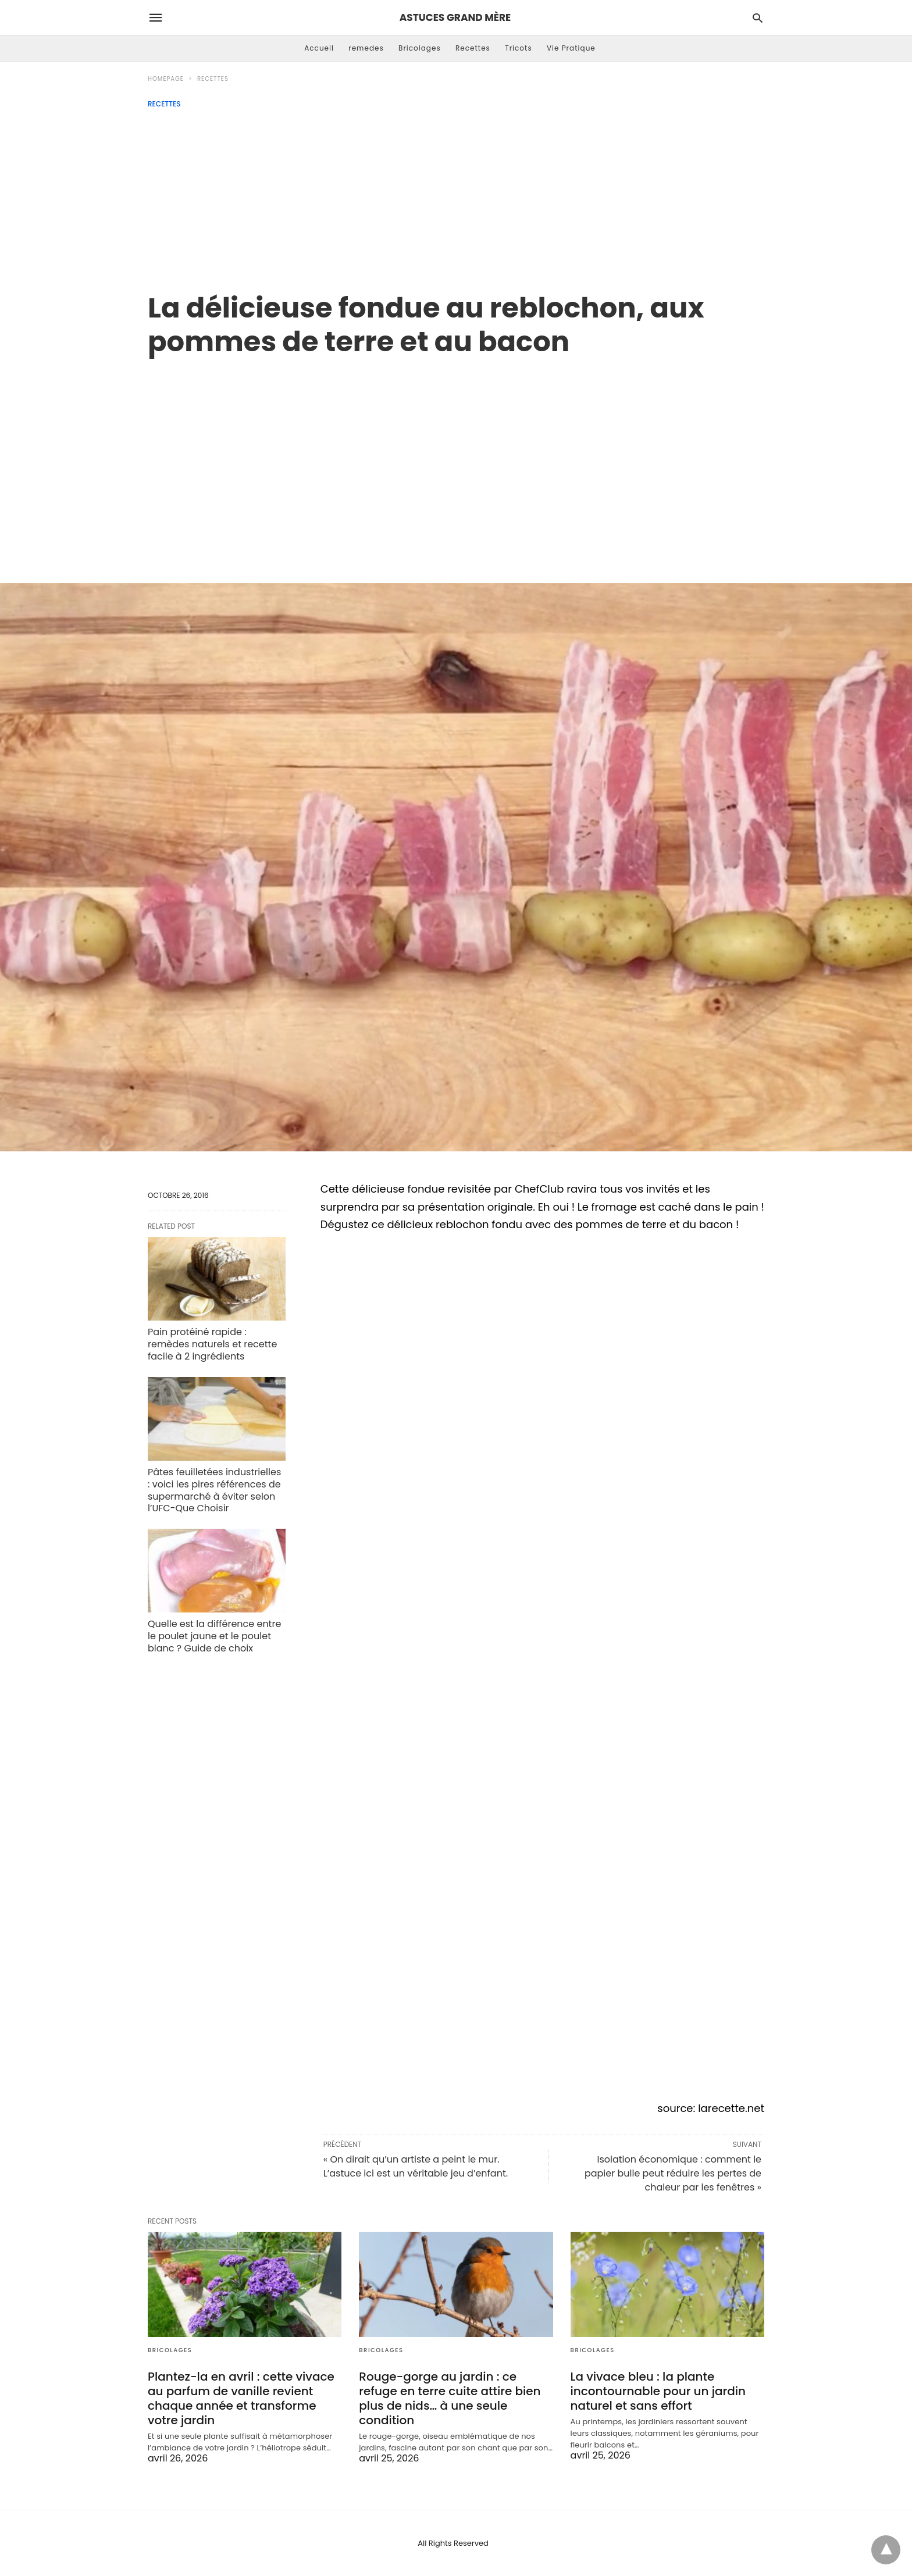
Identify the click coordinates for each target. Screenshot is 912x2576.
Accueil (319, 48)
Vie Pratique (571, 48)
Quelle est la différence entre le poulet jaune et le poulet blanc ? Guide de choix (214, 1636)
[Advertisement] (456, 195)
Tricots (518, 48)
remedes (366, 48)
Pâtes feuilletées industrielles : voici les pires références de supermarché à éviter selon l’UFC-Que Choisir (214, 1490)
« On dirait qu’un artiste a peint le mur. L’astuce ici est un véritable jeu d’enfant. (415, 2166)
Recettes (472, 48)
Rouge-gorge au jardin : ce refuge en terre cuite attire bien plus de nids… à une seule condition (449, 2398)
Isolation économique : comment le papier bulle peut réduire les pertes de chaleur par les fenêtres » (673, 2173)
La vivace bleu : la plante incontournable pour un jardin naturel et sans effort (658, 2391)
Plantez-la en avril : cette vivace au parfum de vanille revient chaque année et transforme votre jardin (241, 2398)
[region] (456, 458)
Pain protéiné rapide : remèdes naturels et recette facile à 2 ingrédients (212, 1344)
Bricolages (419, 48)
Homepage (166, 78)
